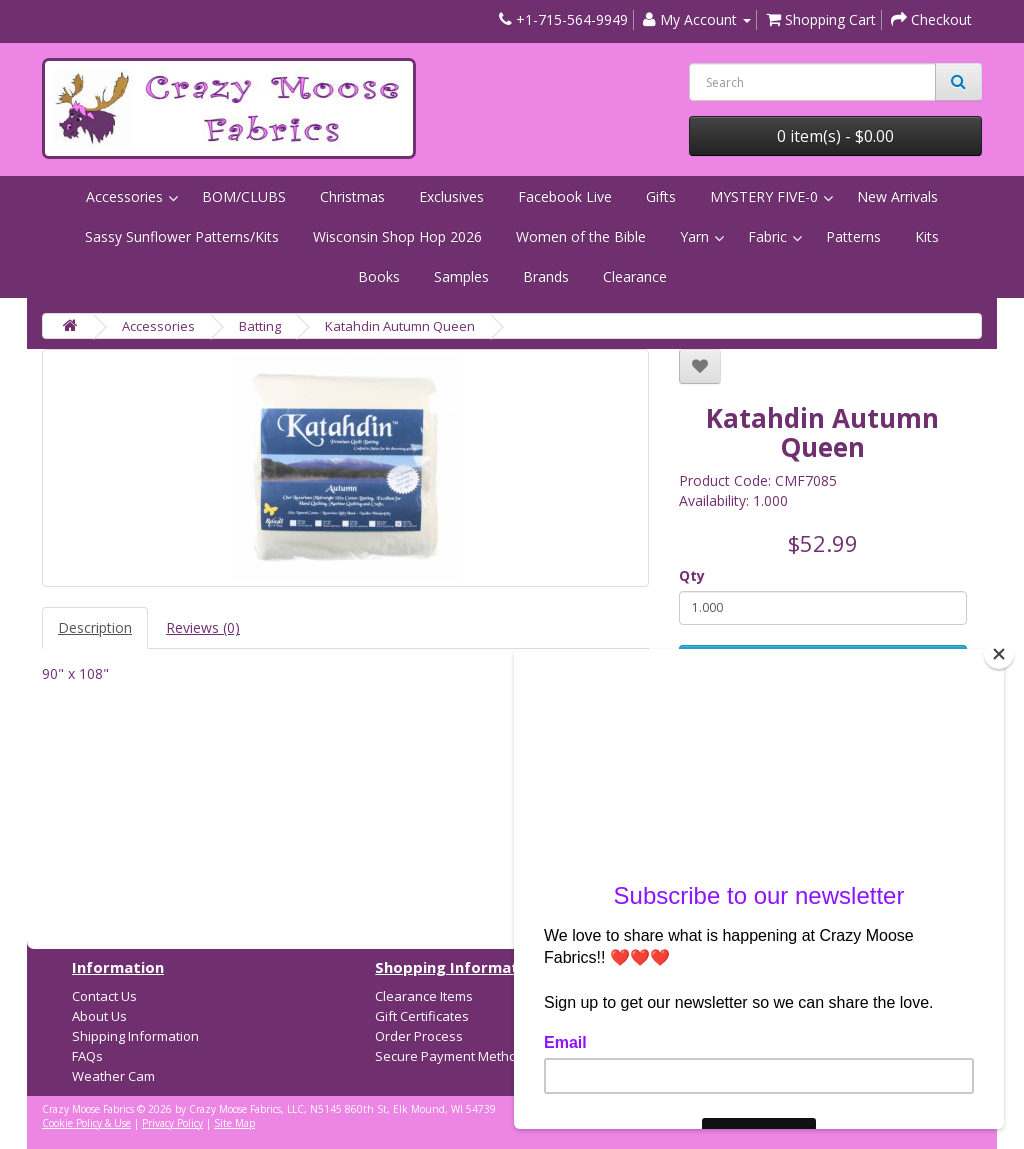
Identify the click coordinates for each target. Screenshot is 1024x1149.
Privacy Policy (172, 1123)
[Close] (999, 654)
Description (95, 627)
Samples (461, 276)
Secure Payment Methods (453, 1056)
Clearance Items (424, 996)
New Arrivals (897, 196)
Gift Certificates (422, 1016)
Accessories (124, 196)
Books (379, 276)
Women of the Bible (581, 236)
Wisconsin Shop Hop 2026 (397, 236)
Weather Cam (113, 1076)
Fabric (767, 236)
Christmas (352, 196)
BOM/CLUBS (244, 196)
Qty (692, 575)
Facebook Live (565, 196)
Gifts (661, 196)
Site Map (234, 1123)
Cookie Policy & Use (86, 1123)
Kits (927, 236)
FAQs (87, 1056)
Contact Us (104, 996)
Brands (546, 276)
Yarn (694, 236)
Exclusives (451, 196)
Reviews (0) (203, 627)
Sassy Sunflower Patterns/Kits (182, 236)
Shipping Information (135, 1036)
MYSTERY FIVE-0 (764, 196)
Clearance (635, 276)
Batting (260, 326)
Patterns (853, 236)
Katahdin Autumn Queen (400, 326)
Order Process (419, 1036)
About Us (99, 1016)
